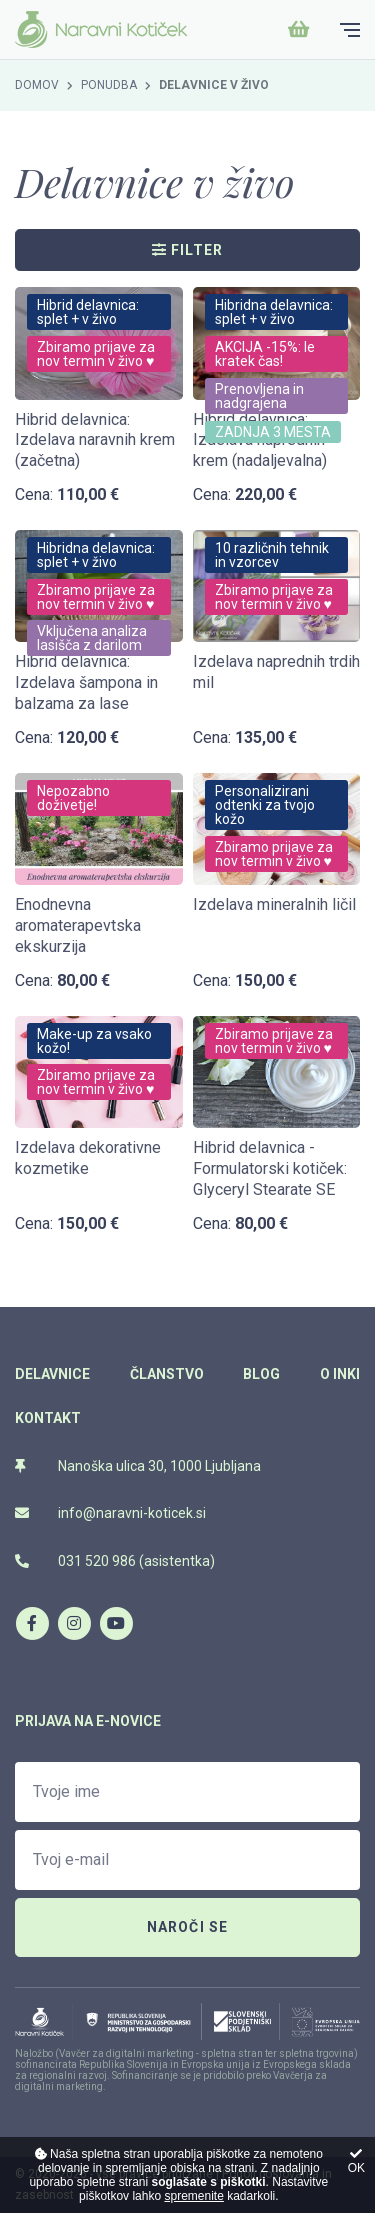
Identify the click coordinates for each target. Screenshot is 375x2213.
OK (356, 2161)
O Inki (340, 1374)
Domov (37, 85)
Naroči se (188, 1927)
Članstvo (167, 1374)
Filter (188, 250)
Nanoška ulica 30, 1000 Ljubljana (138, 1466)
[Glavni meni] (350, 30)
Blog (261, 1374)
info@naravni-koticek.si (110, 1513)
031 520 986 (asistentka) (115, 1561)
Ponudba (109, 85)
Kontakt (48, 1418)
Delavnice (52, 1374)
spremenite (193, 2196)
